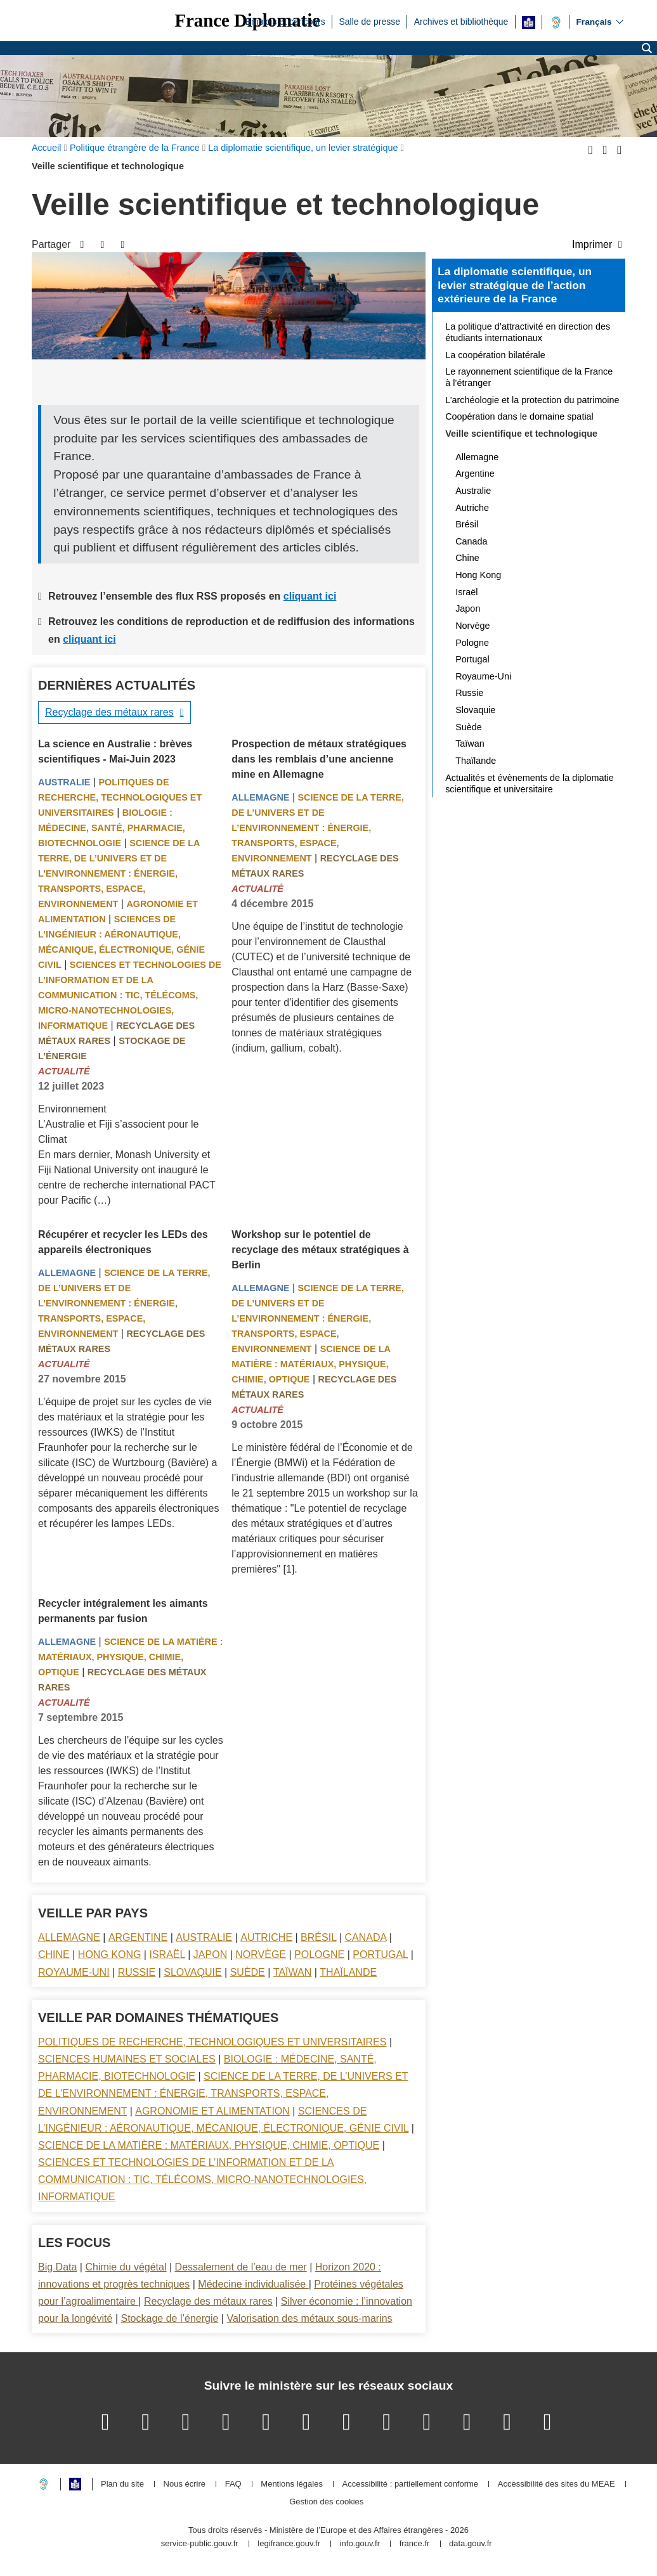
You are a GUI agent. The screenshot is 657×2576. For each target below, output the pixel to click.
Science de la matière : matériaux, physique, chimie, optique (310, 1364)
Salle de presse (369, 21)
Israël (167, 1954)
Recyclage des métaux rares (109, 712)
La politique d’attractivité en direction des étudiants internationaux (527, 332)
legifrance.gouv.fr (288, 2544)
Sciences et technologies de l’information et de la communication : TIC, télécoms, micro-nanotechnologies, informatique (129, 995)
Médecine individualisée (253, 2284)
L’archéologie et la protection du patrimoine (532, 400)
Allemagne (260, 797)
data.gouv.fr (470, 2544)
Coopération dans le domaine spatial (519, 416)
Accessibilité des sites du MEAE (556, 2484)
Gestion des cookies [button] (326, 2502)
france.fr (415, 2544)
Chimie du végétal (125, 2267)
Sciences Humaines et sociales (127, 2059)
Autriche (266, 1937)
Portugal (380, 1954)
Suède (247, 1972)
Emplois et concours (285, 21)
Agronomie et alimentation (212, 2111)
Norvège (260, 1954)
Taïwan (292, 1972)
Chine (54, 1954)
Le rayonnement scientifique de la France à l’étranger (529, 377)
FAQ (233, 2484)
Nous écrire (184, 2484)
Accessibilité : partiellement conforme (410, 2484)
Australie (64, 782)
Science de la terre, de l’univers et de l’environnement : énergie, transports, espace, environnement (119, 873)
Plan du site (122, 2484)
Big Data (57, 2267)
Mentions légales (292, 2484)
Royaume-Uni (74, 1972)
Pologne (319, 1954)
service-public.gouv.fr (199, 2544)
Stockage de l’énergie (169, 2318)
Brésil (318, 1937)
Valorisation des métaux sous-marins (309, 2318)
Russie (137, 1972)
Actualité (64, 1071)
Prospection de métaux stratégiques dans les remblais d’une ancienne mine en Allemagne (319, 759)
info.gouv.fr (360, 2544)
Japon (210, 1954)
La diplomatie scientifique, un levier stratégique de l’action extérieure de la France (515, 285)
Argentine (137, 1937)
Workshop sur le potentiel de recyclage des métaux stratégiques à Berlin (319, 1249)
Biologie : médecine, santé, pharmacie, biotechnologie (111, 828)
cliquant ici (310, 596)
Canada (366, 1937)
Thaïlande (348, 1972)
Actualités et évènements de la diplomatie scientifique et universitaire (529, 783)
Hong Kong (109, 1954)
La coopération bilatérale (495, 355)
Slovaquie (192, 1972)
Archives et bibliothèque (461, 21)
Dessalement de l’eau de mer (241, 2267)
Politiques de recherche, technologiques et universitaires (120, 797)
